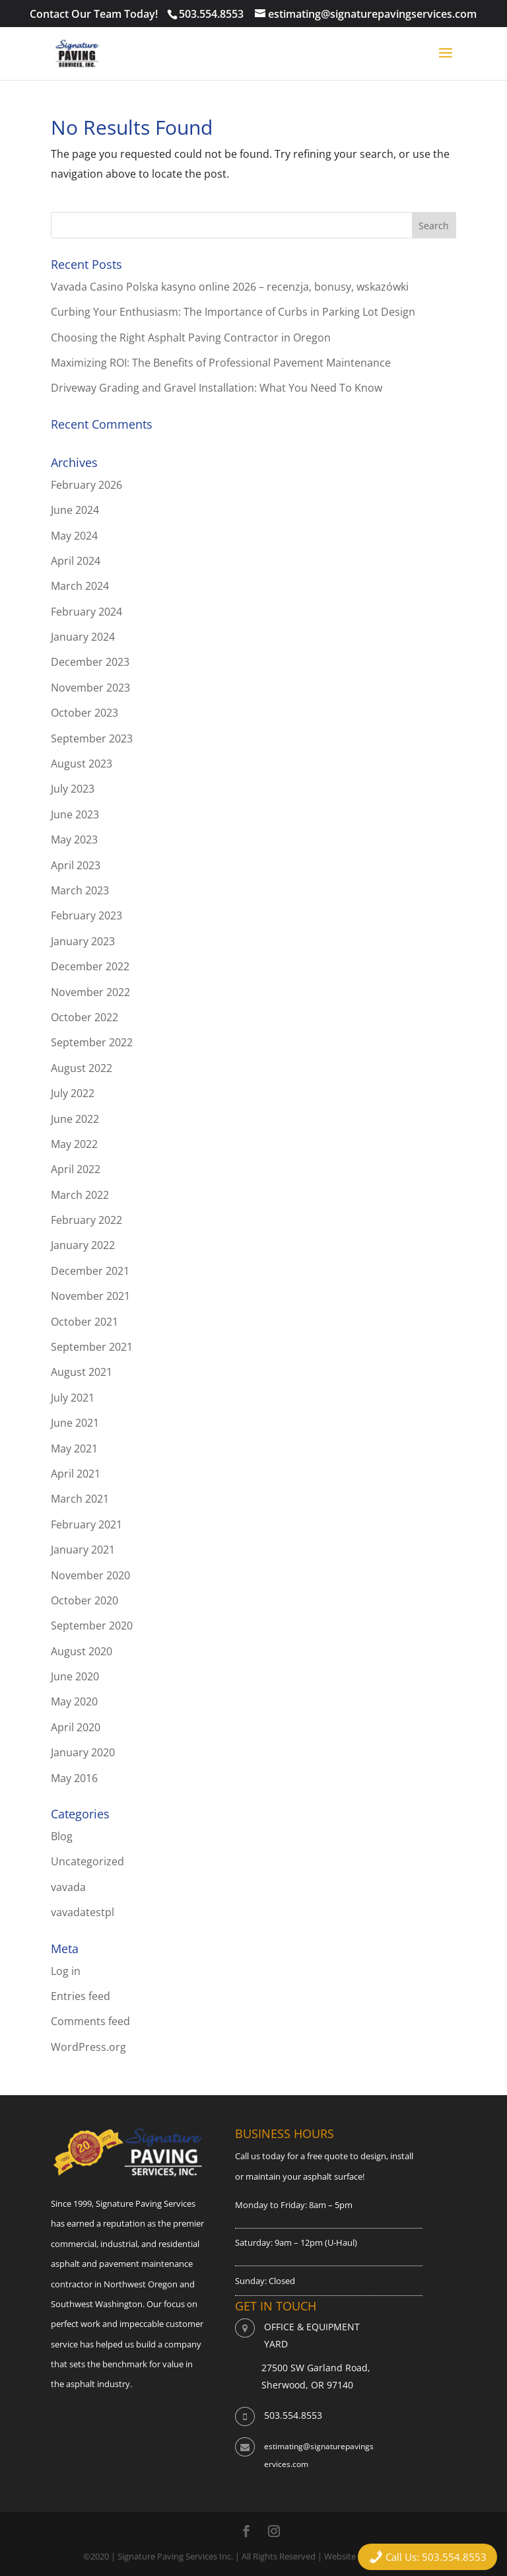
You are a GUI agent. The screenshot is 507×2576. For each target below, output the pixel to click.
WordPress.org (88, 2047)
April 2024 (75, 561)
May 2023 (74, 839)
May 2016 (74, 1778)
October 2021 (84, 1321)
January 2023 (83, 941)
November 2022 (90, 992)
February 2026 (86, 485)
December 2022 (90, 966)
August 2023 (81, 763)
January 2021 (83, 1549)
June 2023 (75, 814)
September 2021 (92, 1347)
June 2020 (75, 1676)
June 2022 (75, 1119)
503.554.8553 (211, 14)
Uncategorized (87, 1861)
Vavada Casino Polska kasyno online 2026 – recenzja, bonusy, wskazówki (230, 286)
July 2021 (72, 1397)
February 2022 (86, 1220)
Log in (66, 1971)
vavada (68, 1887)
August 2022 (81, 1068)
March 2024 (80, 586)
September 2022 (92, 1042)
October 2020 (84, 1600)
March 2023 (80, 890)
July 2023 (72, 788)
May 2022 (74, 1144)
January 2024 (83, 636)
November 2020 (90, 1575)
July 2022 (72, 1093)
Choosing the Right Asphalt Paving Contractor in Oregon (191, 337)
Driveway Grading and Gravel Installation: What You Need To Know (216, 387)
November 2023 (90, 687)
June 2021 (75, 1422)
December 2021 (90, 1271)
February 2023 (86, 915)
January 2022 (83, 1245)
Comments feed (90, 2021)
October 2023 (84, 712)
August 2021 (81, 1372)
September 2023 (92, 738)
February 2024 (86, 611)
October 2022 (84, 1017)
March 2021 (80, 1498)
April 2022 (75, 1169)
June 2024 (75, 510)
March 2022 (80, 1195)
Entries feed (80, 1996)
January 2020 (83, 1752)
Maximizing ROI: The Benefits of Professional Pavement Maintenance (221, 362)
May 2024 (74, 535)
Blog (62, 1836)
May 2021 (74, 1448)
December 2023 (90, 662)
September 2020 (92, 1625)
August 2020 (81, 1651)
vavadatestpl (82, 1912)
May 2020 (74, 1701)
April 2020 (75, 1727)
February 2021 (86, 1524)
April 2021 (75, 1473)
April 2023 (75, 865)
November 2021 (90, 1296)
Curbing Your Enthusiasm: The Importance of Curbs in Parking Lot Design (233, 311)
